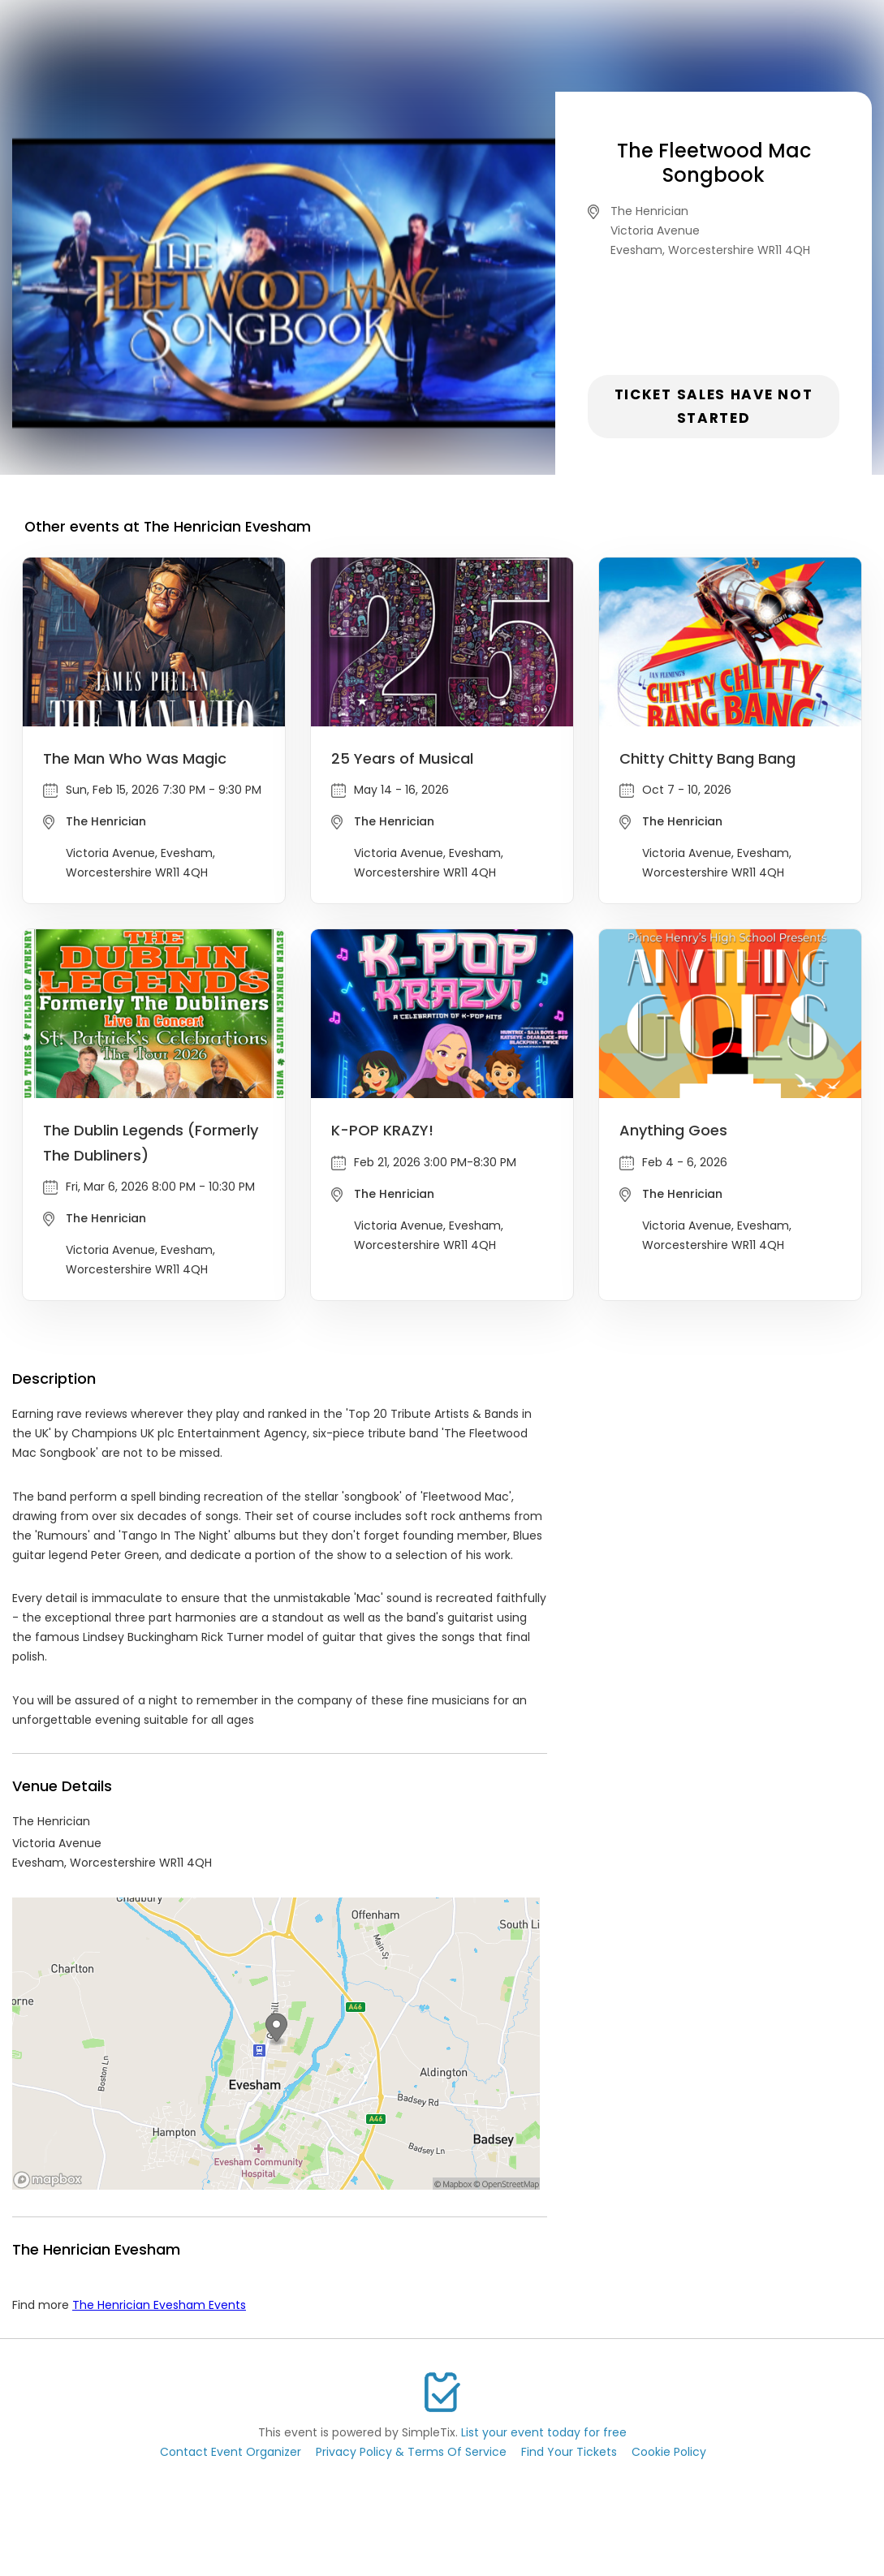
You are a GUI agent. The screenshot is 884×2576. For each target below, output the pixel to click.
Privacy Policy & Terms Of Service (411, 2452)
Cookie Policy (669, 2452)
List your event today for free (544, 2432)
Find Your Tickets (569, 2452)
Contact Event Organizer (230, 2452)
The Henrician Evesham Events (159, 2305)
